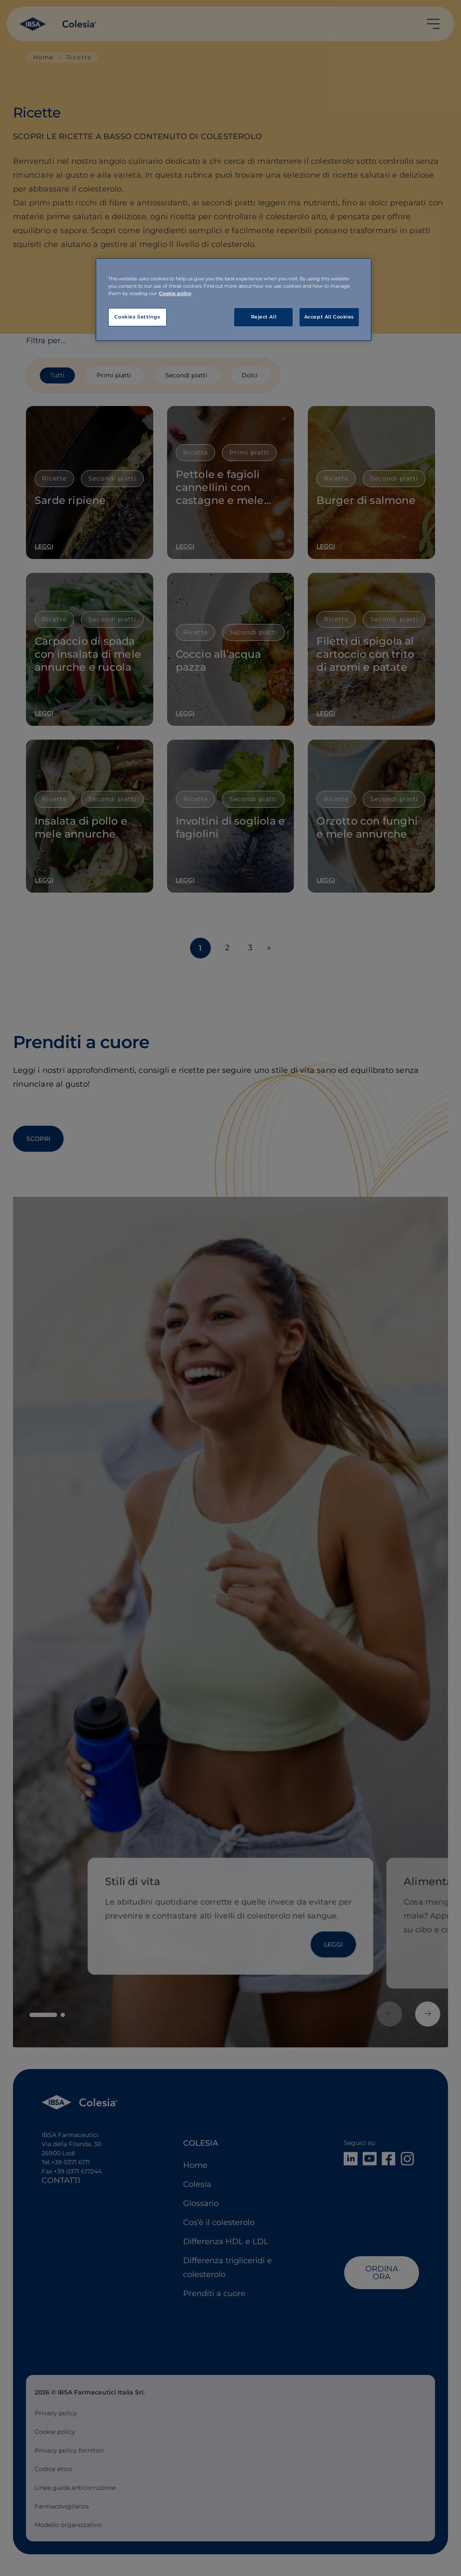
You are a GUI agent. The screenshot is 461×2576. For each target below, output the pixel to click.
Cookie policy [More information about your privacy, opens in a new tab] (175, 293)
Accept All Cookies (329, 317)
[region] (233, 299)
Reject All (264, 317)
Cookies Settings (137, 317)
